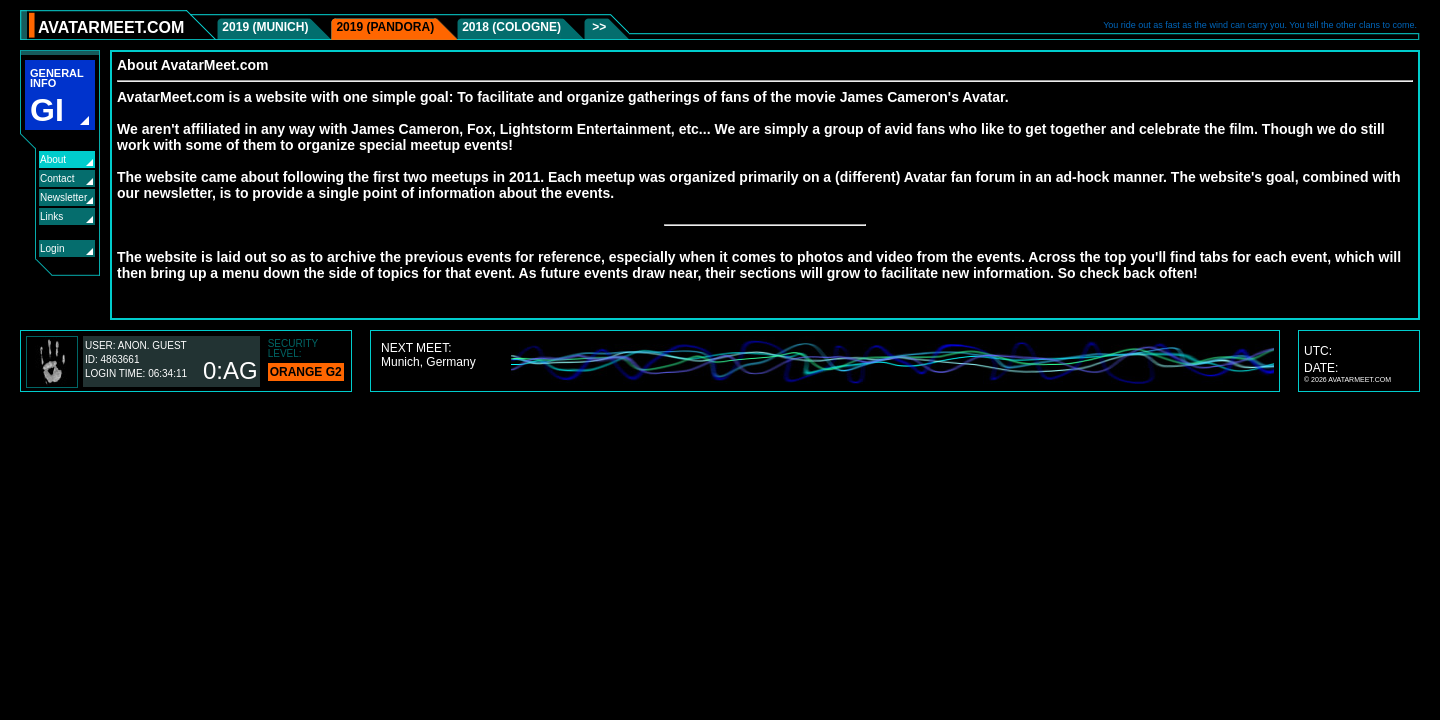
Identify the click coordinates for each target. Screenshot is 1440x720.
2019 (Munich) (265, 27)
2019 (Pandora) (385, 27)
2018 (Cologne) (511, 27)
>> (597, 27)
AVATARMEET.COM (111, 27)
